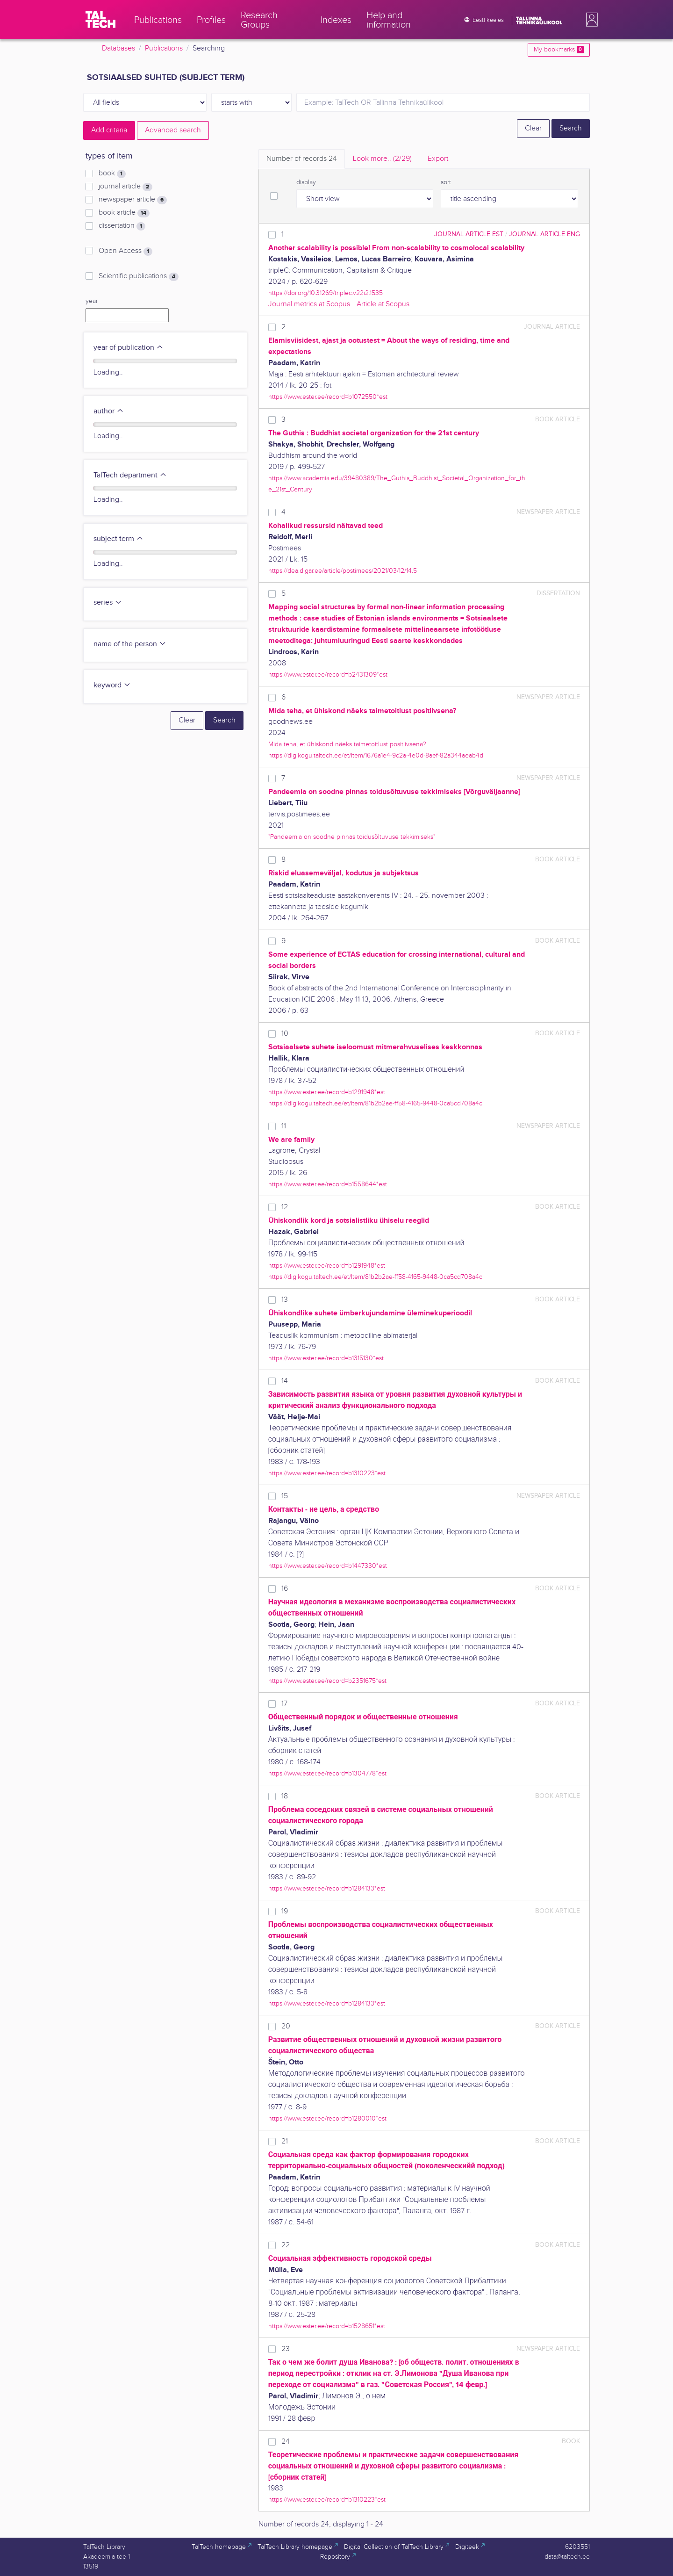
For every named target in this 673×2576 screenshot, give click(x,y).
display (306, 182)
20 (285, 2026)
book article (124, 212)
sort (446, 182)
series (107, 602)
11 (283, 1126)
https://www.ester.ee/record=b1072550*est (327, 397)
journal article (125, 186)
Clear (533, 128)
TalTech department (130, 475)
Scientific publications (139, 276)
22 (285, 2245)
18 (284, 1796)
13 (284, 1299)
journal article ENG (544, 234)
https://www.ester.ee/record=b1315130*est (326, 1358)
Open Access (125, 251)
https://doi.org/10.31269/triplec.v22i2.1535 (325, 293)
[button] (589, 19)
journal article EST (468, 234)
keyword (112, 685)
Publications (164, 48)
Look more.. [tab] (382, 158)
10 (284, 1033)
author (108, 411)
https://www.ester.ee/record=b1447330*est (327, 1566)
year (92, 301)
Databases (118, 48)
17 (284, 1703)
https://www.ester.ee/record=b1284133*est (326, 1888)
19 (284, 1911)
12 (284, 1207)
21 (284, 2141)
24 (285, 2441)
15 (284, 1496)
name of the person (129, 644)
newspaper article (133, 199)
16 (284, 1588)
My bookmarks (559, 49)
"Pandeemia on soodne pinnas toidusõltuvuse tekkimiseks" (351, 837)
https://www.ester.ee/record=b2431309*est (327, 674)
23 (285, 2349)
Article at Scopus (383, 304)
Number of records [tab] (301, 158)
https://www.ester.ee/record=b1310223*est (327, 1473)
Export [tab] (438, 158)
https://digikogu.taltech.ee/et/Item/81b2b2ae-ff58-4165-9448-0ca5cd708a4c (375, 1103)
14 (284, 1381)
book (112, 173)
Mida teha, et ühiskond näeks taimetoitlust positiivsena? (347, 744)
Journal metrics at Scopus (309, 304)
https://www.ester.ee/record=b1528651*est (326, 2326)
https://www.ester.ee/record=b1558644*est (327, 1184)
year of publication (128, 347)
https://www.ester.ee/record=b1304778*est (327, 1773)
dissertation (122, 226)
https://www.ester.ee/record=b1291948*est (326, 1092)
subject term (118, 538)
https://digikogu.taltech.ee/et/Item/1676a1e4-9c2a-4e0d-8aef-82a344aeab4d (375, 755)
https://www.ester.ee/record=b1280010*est (327, 2118)
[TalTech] (100, 20)
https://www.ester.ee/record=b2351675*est (327, 1681)
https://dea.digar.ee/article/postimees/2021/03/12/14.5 (342, 571)
